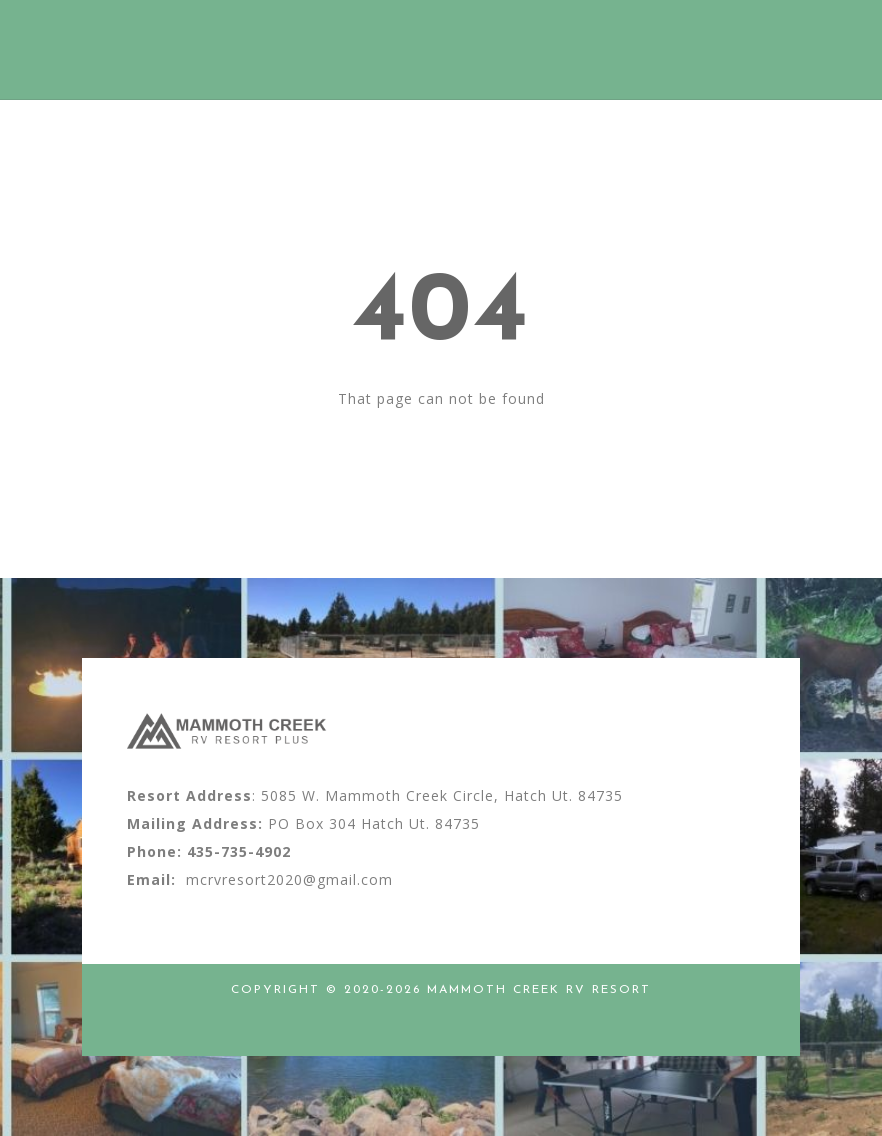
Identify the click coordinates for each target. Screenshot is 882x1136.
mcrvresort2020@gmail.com (289, 879)
